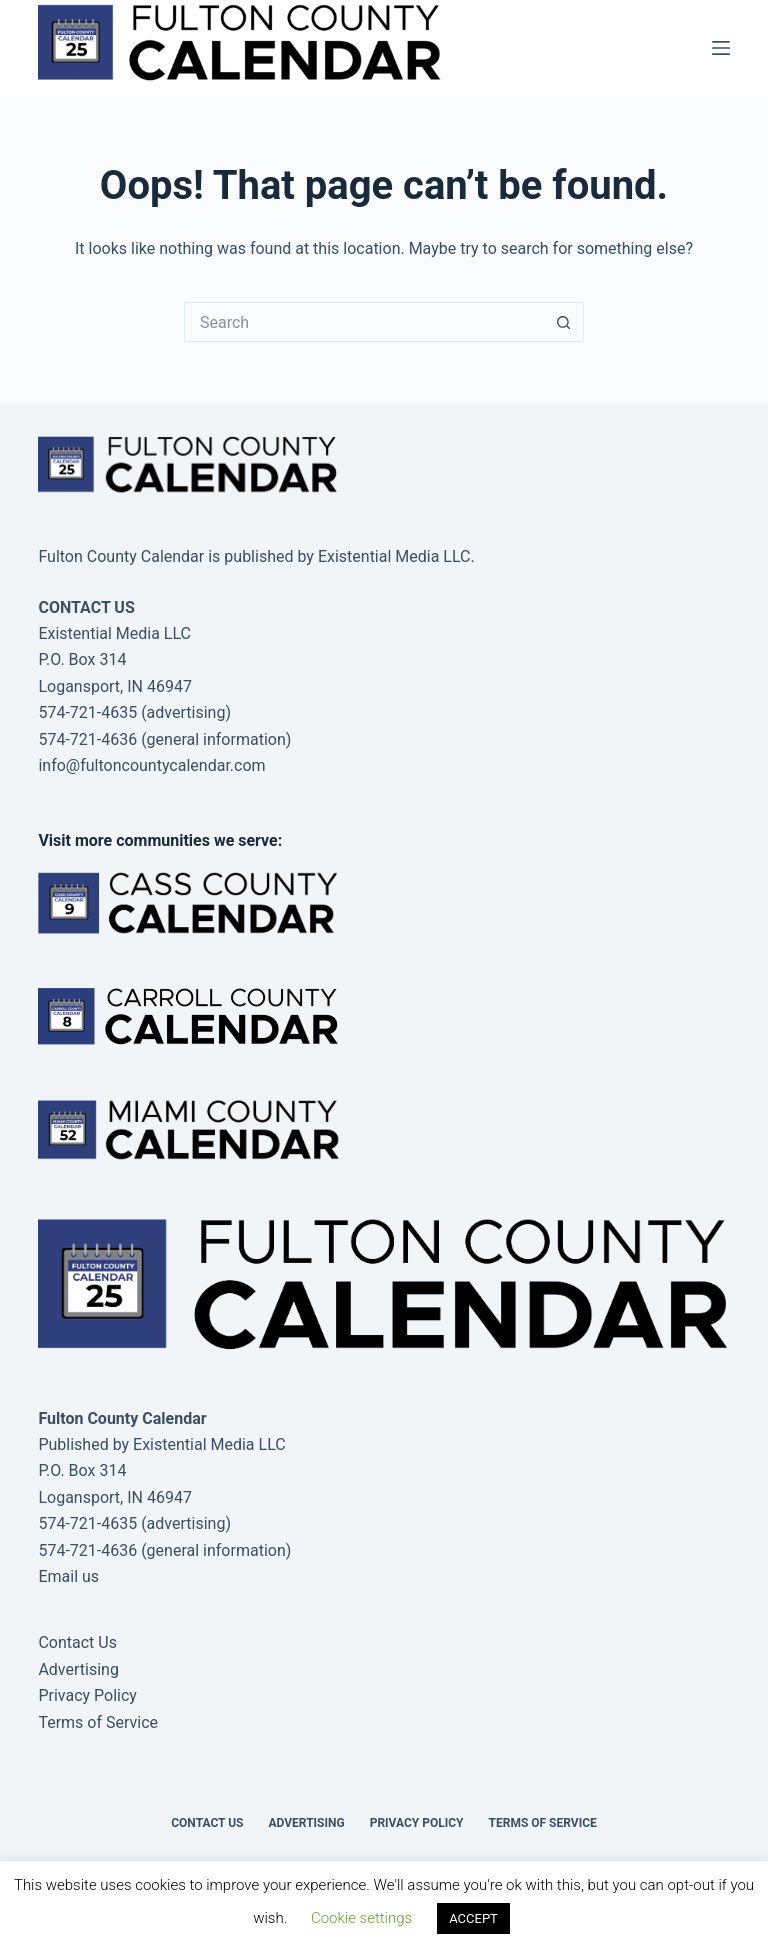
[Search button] (564, 322)
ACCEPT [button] (473, 1918)
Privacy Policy (87, 1695)
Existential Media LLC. (396, 556)
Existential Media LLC (209, 1444)
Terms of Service (98, 1722)
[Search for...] (364, 322)
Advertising (78, 1669)
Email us (68, 1576)
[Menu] (721, 48)
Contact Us (77, 1642)
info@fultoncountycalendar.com (151, 765)
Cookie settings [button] (361, 1918)
